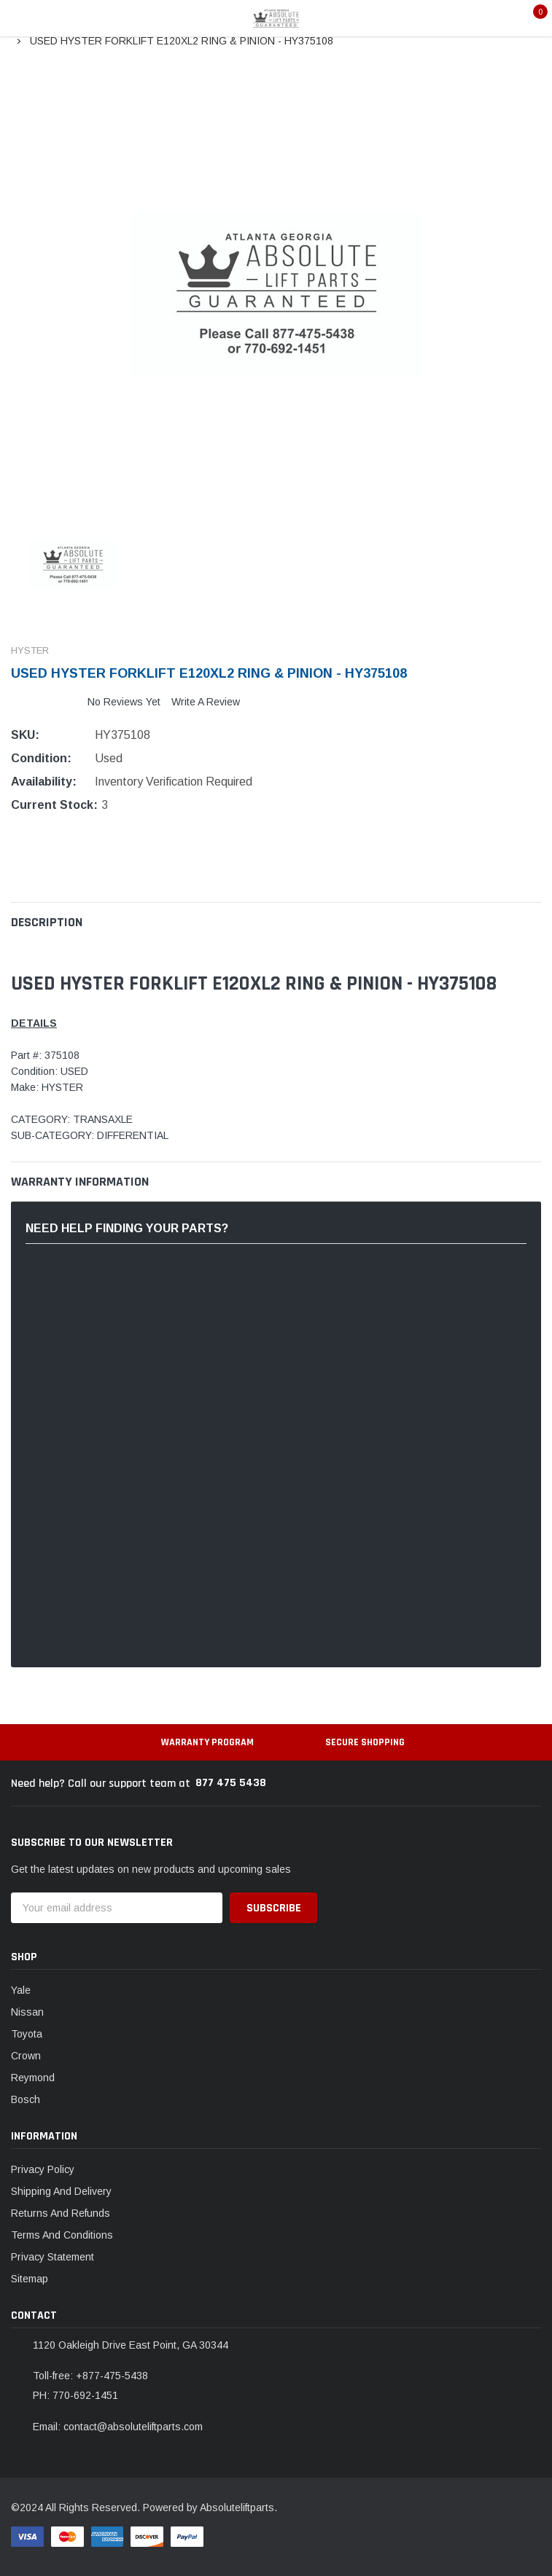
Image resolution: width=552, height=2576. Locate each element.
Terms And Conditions (62, 2235)
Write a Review (205, 702)
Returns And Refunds (60, 2213)
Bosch (25, 2099)
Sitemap (29, 2279)
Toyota (26, 2034)
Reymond (33, 2077)
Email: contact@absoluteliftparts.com (118, 2426)
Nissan (27, 2012)
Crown (26, 2056)
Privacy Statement (52, 2257)
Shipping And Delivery (61, 2191)
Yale (21, 1990)
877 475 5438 (230, 1782)
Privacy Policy (42, 2169)
